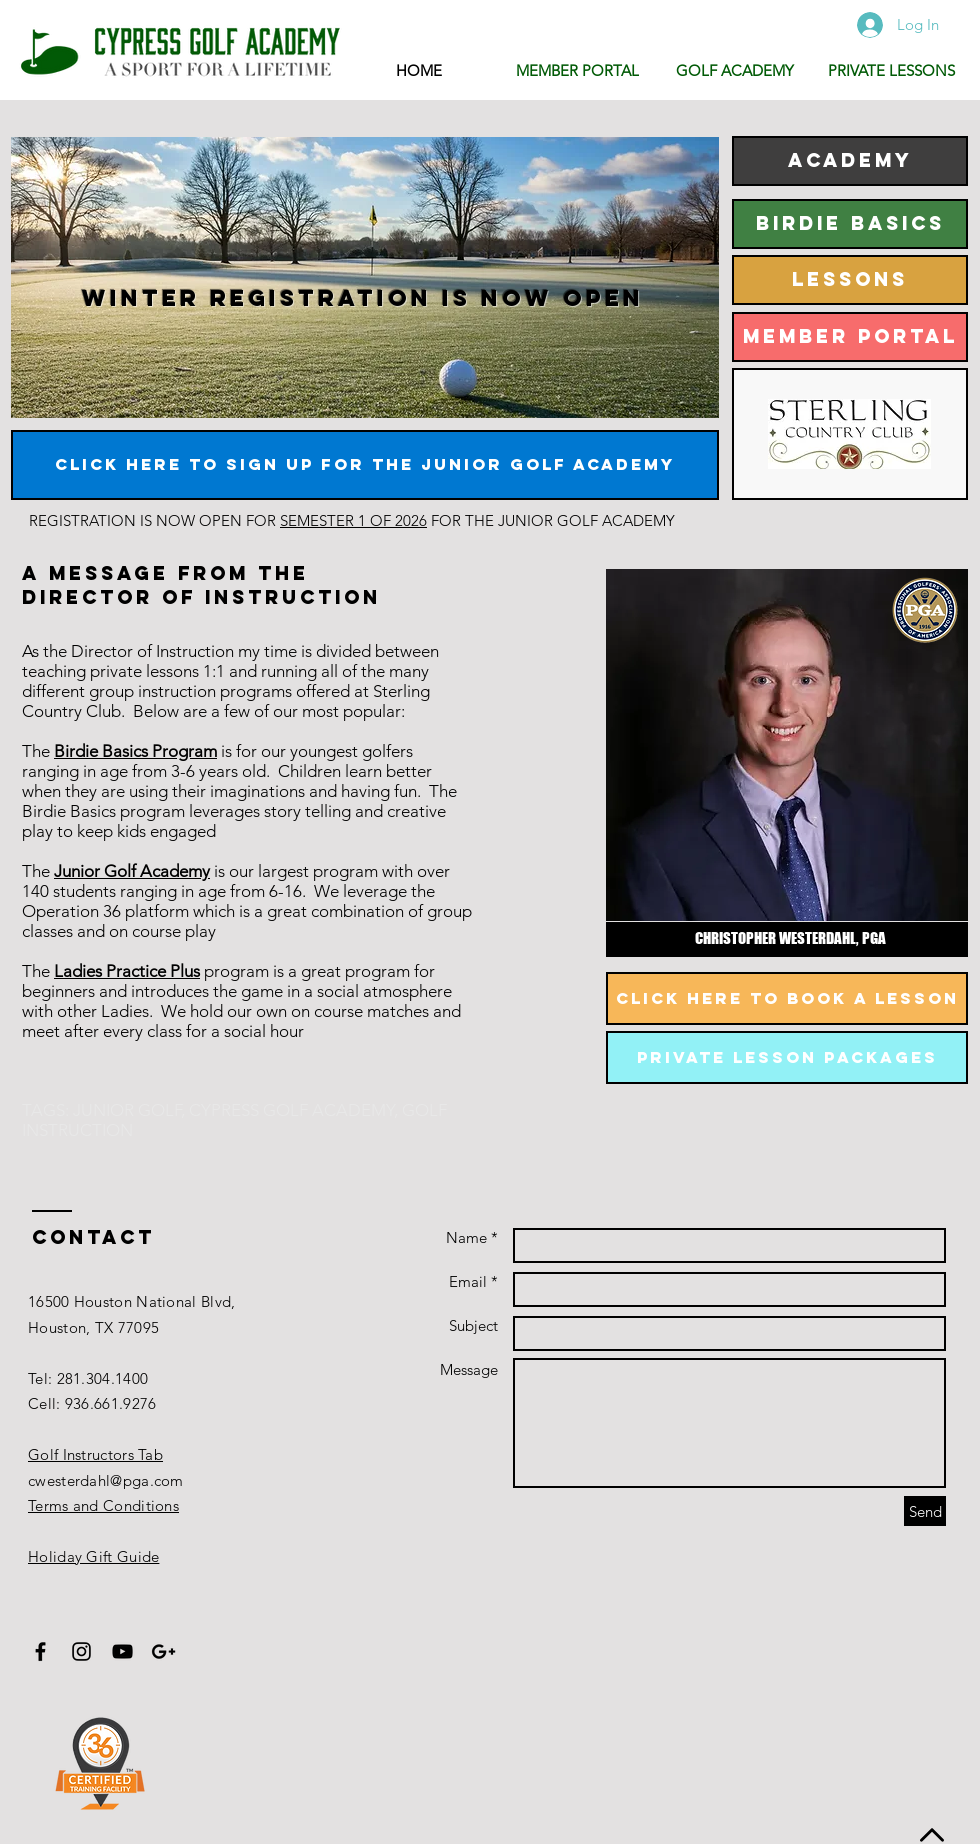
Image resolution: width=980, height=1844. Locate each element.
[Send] (925, 1511)
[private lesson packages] (787, 1057)
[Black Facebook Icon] (40, 1651)
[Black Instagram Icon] (81, 1651)
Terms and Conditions (103, 1505)
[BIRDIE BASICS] (850, 224)
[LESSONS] (850, 280)
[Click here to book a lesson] (787, 998)
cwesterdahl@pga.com (106, 1480)
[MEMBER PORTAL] (850, 337)
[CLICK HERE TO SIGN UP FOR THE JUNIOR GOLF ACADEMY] (365, 465)
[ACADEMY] (850, 161)
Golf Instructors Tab (95, 1454)
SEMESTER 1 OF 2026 (353, 520)
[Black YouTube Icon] (122, 1651)
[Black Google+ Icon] (163, 1651)
